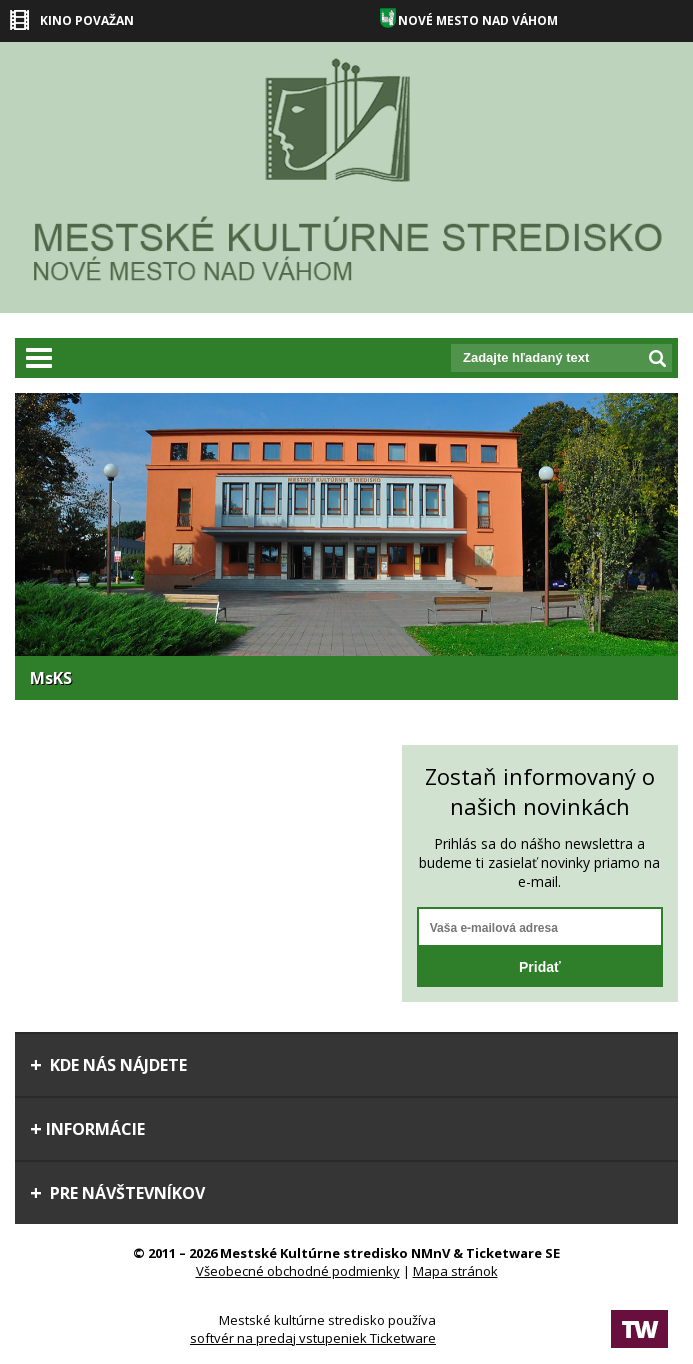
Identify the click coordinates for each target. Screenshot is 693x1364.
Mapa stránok (455, 1271)
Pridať (540, 967)
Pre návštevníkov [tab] (117, 1193)
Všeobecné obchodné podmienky (298, 1271)
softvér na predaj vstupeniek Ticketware (313, 1338)
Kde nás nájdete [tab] (108, 1065)
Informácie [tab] (87, 1129)
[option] (346, 546)
